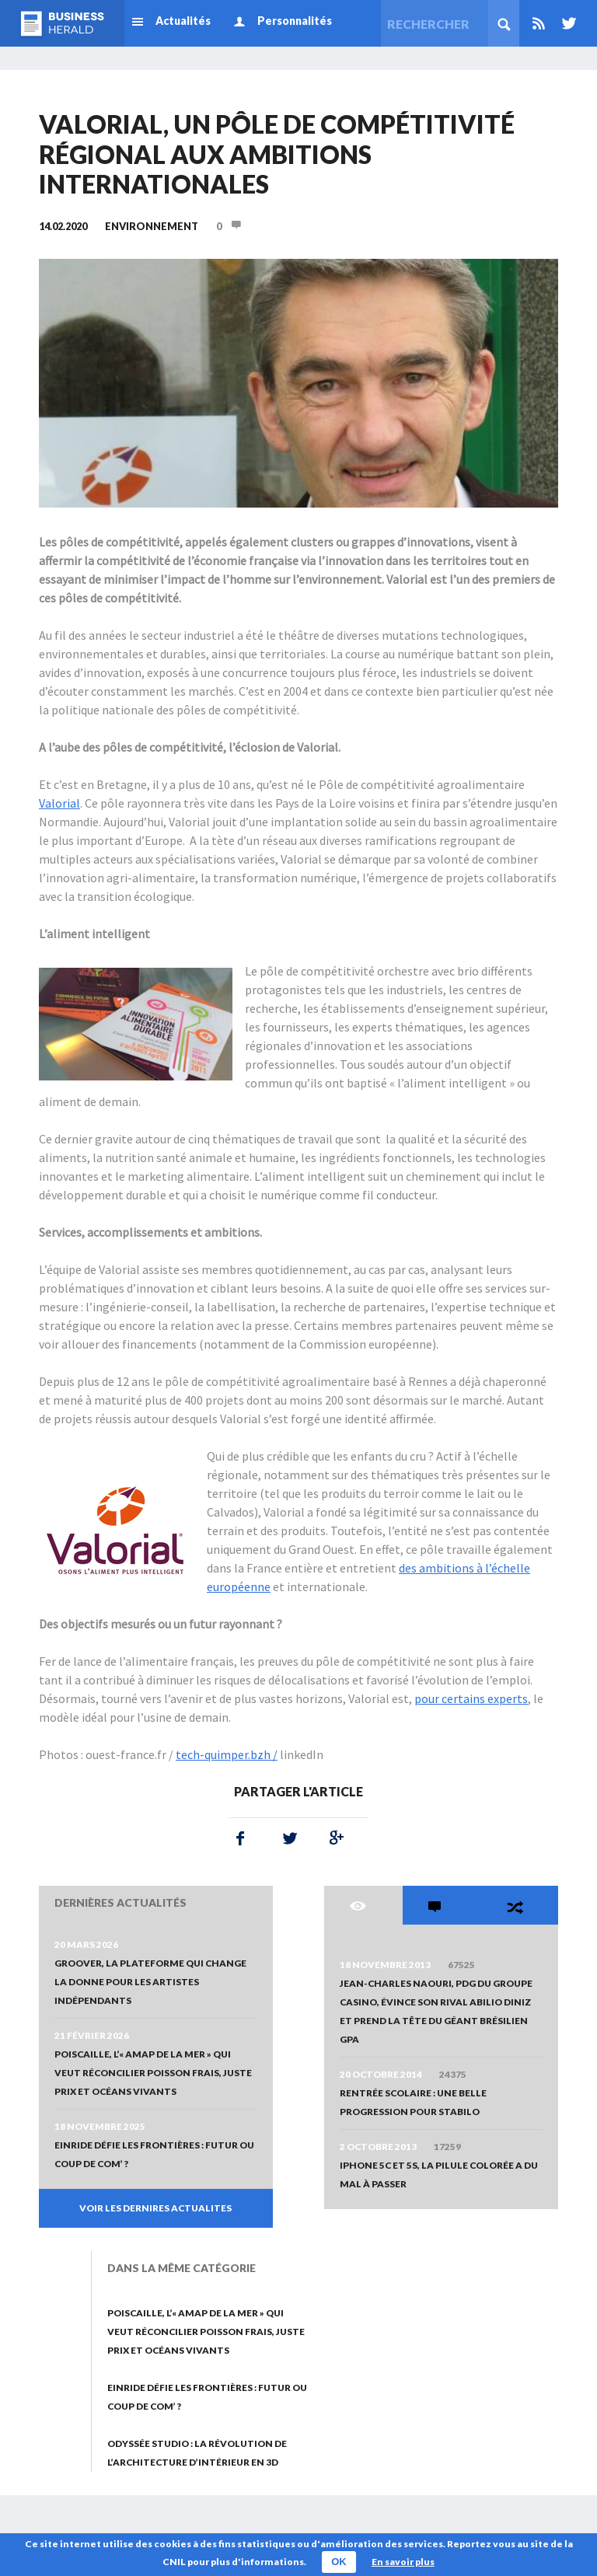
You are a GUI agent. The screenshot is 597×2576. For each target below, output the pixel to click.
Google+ (333, 1838)
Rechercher (503, 23)
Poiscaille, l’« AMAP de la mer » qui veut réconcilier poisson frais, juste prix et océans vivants (153, 2072)
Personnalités (294, 20)
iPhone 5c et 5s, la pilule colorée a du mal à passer (439, 2174)
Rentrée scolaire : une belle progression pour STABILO (413, 2102)
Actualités (183, 20)
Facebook (240, 1838)
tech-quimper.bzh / (227, 1754)
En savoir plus (403, 2561)
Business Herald (62, 23)
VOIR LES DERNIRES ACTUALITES (155, 2208)
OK (339, 2561)
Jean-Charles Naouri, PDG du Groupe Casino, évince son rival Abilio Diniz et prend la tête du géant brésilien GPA (436, 2011)
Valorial (59, 803)
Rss (538, 23)
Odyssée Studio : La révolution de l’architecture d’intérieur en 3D (197, 2453)
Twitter (566, 23)
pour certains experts (471, 1698)
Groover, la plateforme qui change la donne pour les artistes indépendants (150, 1981)
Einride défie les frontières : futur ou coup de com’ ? (154, 2154)
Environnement (151, 226)
